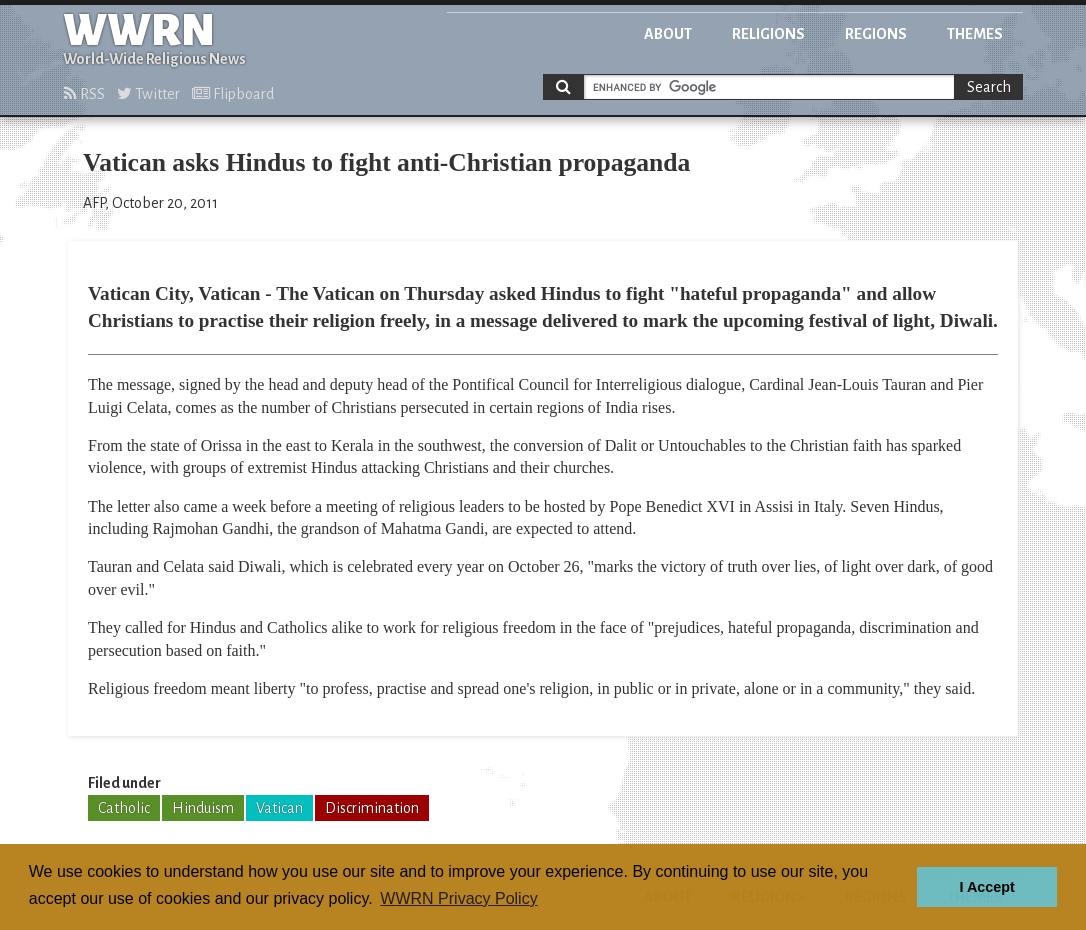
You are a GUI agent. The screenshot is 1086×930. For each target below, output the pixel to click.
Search (989, 87)
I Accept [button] (986, 887)
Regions (876, 34)
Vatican (279, 808)
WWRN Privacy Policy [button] (458, 898)
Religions (768, 34)
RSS (84, 94)
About (668, 34)
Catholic (124, 808)
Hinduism (203, 808)
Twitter (148, 94)
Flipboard (233, 94)
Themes (975, 34)
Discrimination (372, 808)
